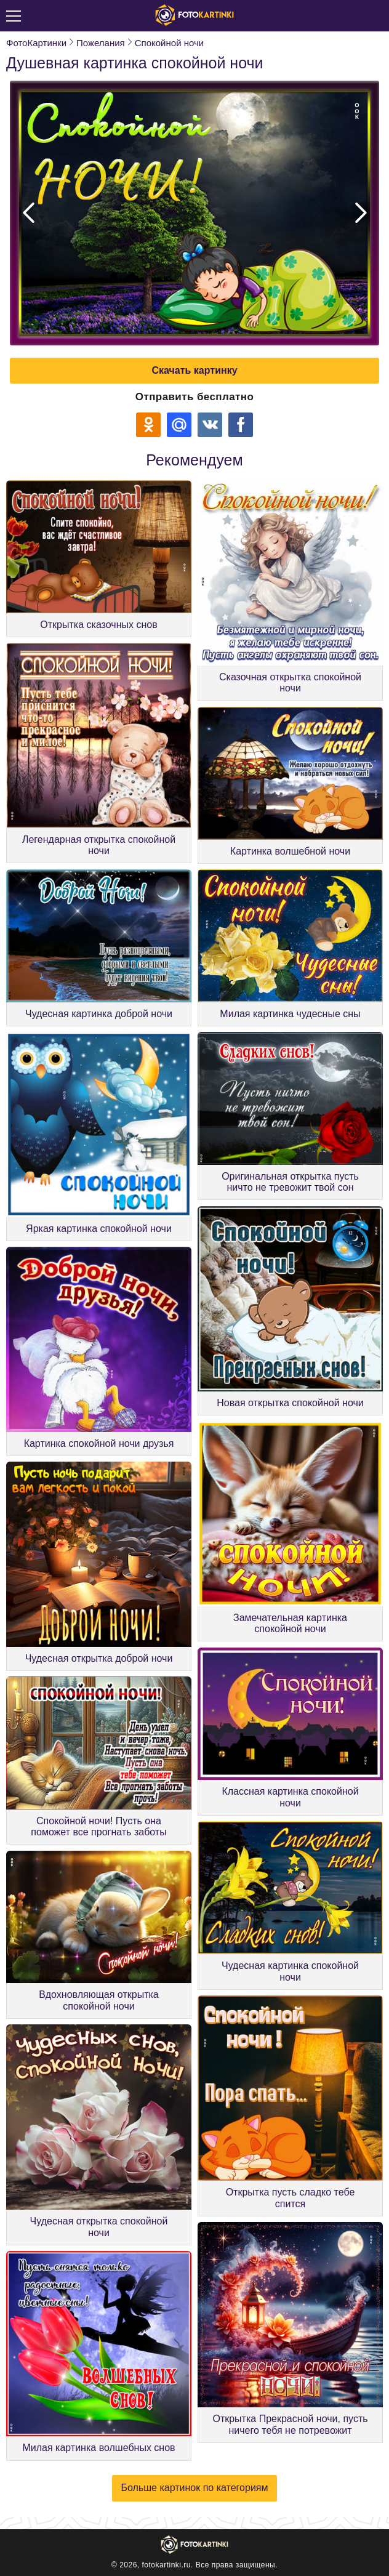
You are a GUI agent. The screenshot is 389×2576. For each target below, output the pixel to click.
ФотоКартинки (36, 43)
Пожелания (100, 43)
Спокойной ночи (169, 43)
